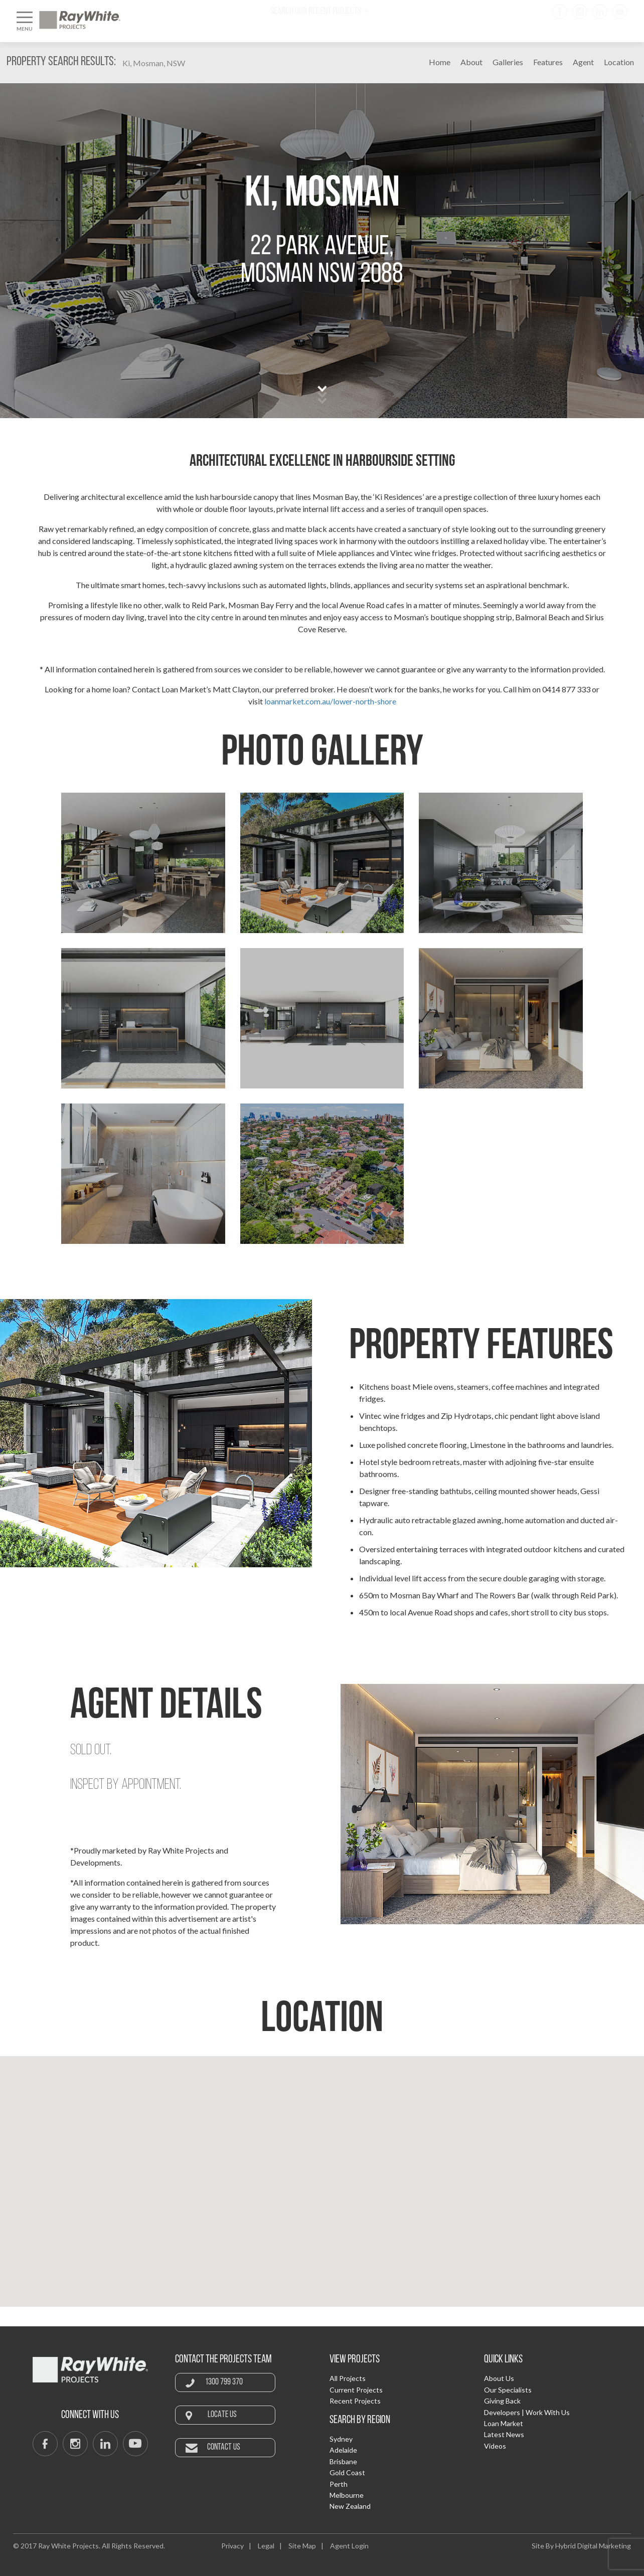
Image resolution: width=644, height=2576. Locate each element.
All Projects (348, 2378)
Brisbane (343, 2461)
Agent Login (349, 2545)
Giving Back (502, 2401)
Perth (339, 2484)
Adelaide (343, 2450)
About (471, 62)
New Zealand (350, 2506)
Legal (266, 2545)
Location (619, 62)
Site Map (302, 2545)
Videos (495, 2446)
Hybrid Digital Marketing (593, 2545)
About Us (499, 2378)
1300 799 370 (224, 2382)
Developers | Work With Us (527, 2412)
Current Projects (356, 2389)
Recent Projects (355, 2401)
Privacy (232, 2545)
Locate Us (222, 2415)
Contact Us (223, 2447)
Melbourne (347, 2495)
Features (548, 62)
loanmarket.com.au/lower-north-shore (330, 701)
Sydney (341, 2439)
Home (439, 62)
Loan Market (503, 2423)
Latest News (504, 2434)
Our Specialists (508, 2389)
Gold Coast (347, 2472)
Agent (583, 62)
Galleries (508, 62)
